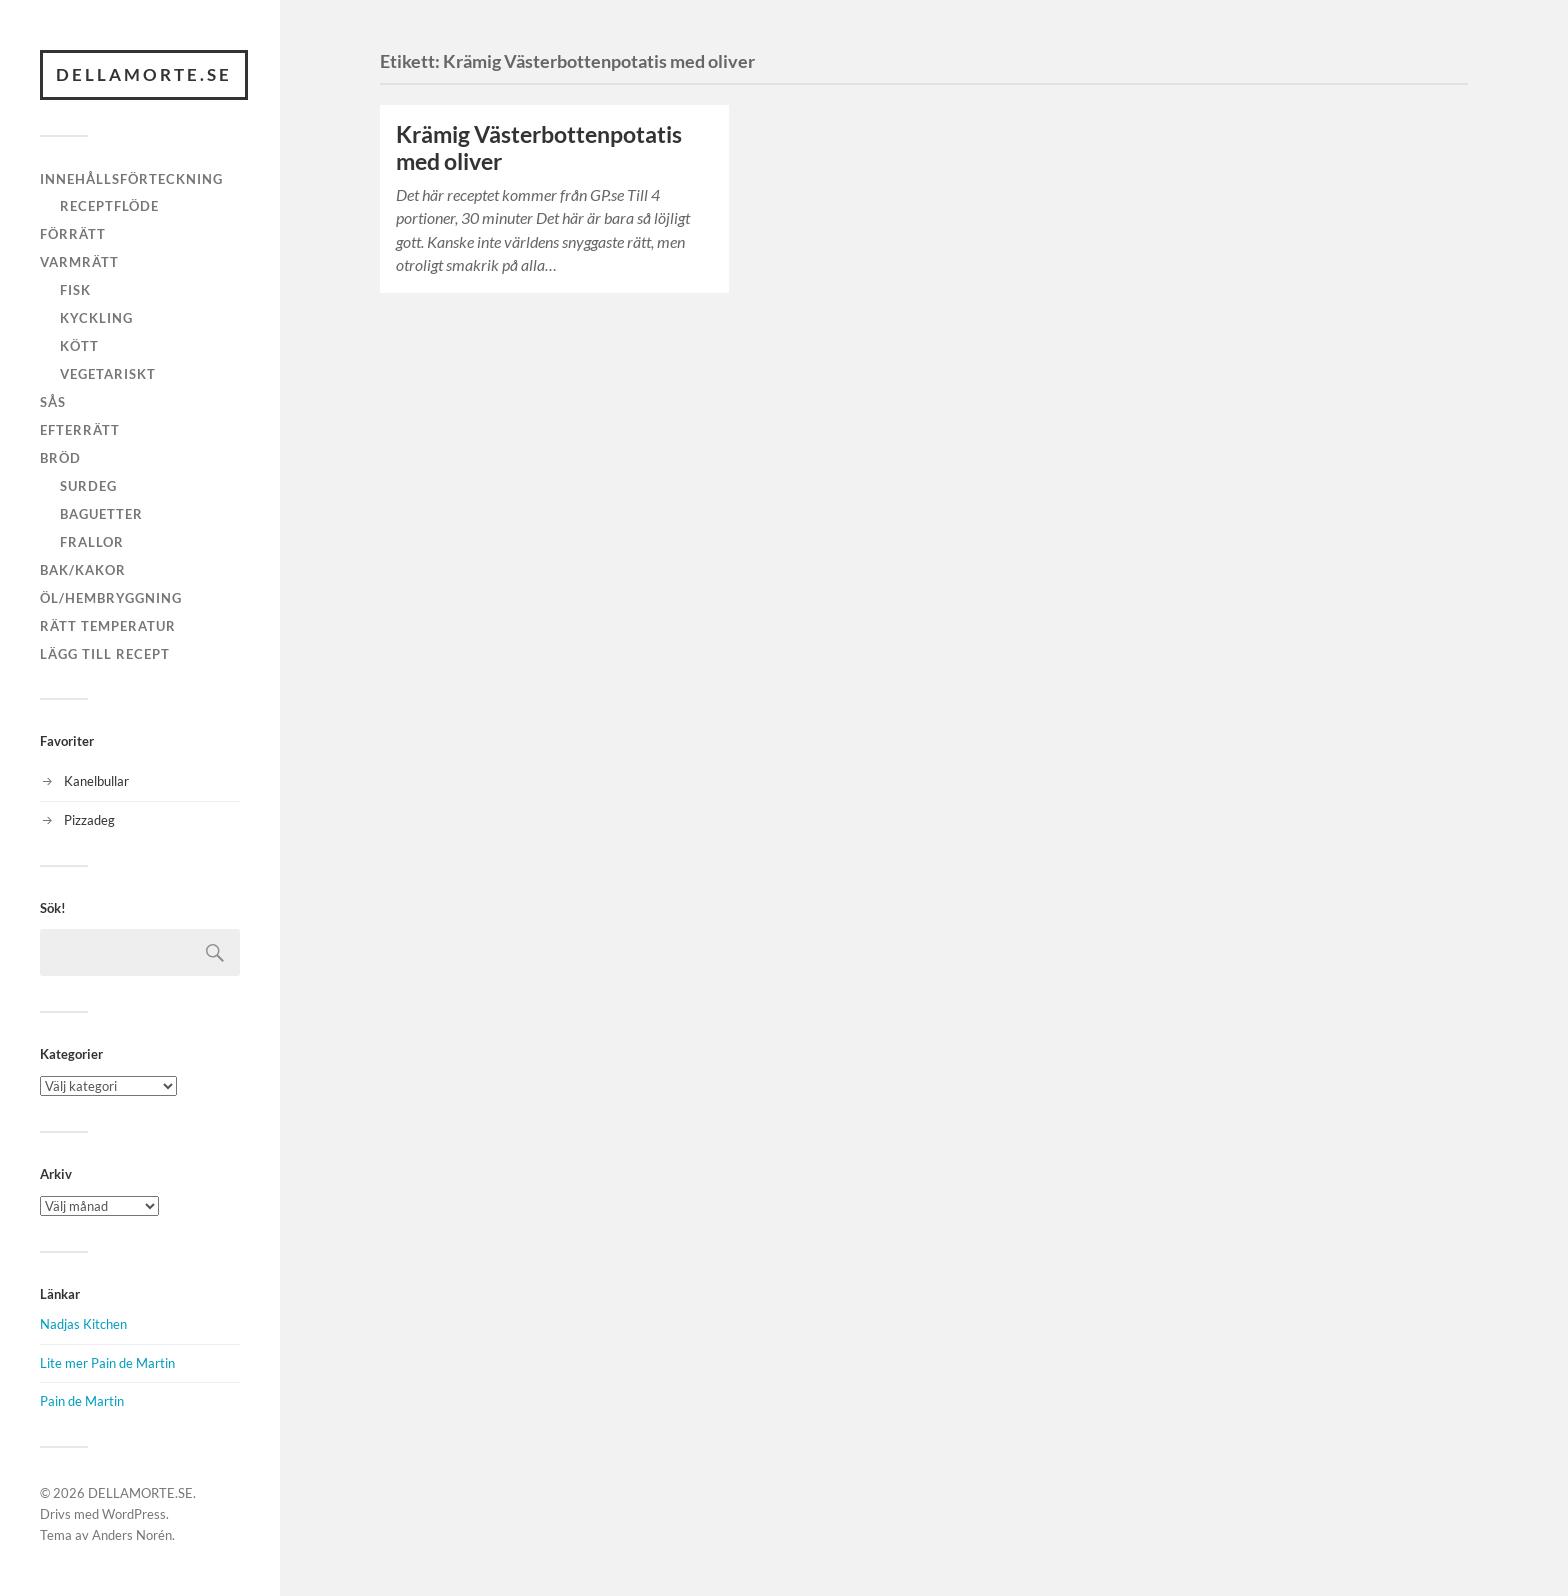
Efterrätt (80, 430)
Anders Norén (132, 1535)
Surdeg (88, 486)
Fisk (75, 290)
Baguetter (101, 514)
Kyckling (96, 318)
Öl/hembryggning (111, 598)
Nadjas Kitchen (83, 1324)
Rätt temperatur (108, 626)
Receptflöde (109, 206)
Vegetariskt (108, 374)
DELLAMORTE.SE (144, 74)
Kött (79, 346)
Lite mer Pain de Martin (107, 1363)
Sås (53, 402)
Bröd (60, 458)
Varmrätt (79, 262)
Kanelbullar (96, 781)
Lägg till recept (105, 654)
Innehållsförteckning (131, 179)
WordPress (134, 1514)
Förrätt (73, 234)
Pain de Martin (82, 1401)
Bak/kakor (83, 570)
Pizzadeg (89, 820)
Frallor (92, 542)
